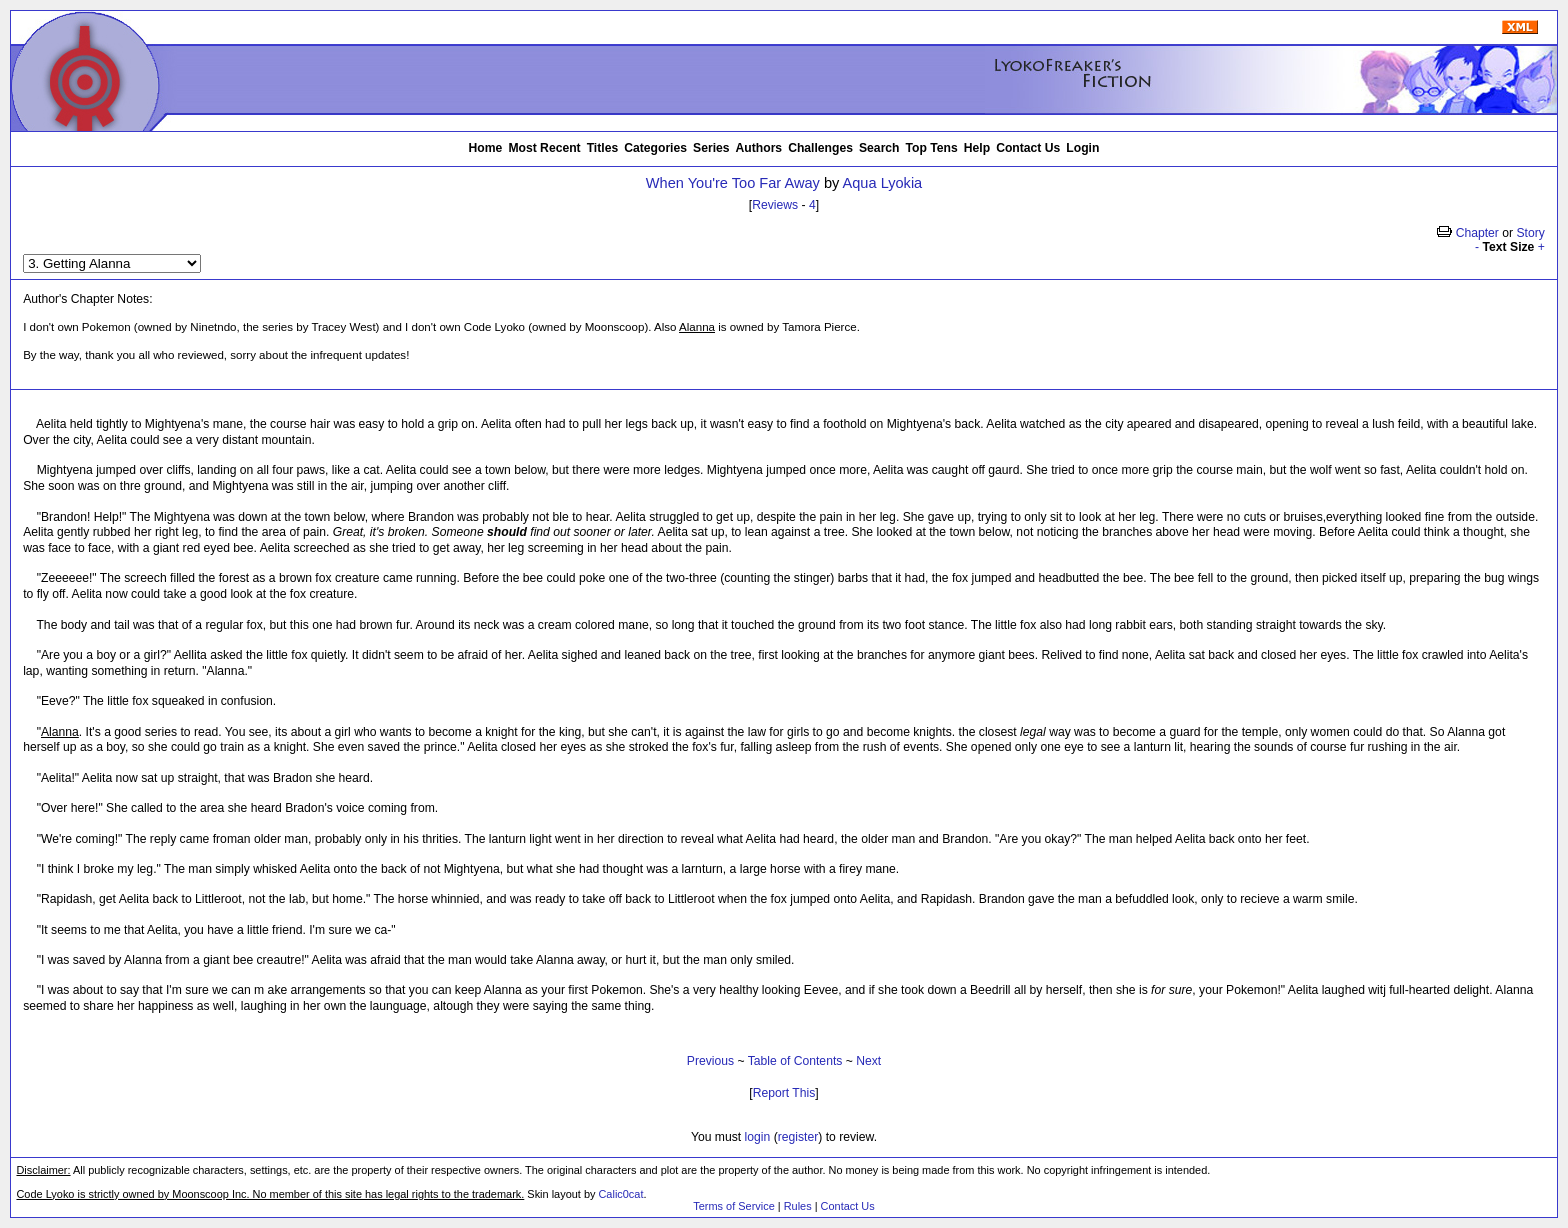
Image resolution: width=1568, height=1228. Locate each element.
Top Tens (932, 148)
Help (977, 148)
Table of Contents (795, 1061)
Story (1530, 233)
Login (1082, 148)
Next (868, 1061)
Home (486, 148)
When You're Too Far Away (733, 183)
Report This (784, 1093)
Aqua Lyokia (883, 183)
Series (711, 148)
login (758, 1137)
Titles (603, 148)
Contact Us (1028, 148)
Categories (655, 148)
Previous (710, 1061)
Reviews (775, 205)
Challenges (820, 148)
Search (879, 148)
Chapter (1477, 233)
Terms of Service (733, 1206)
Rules (798, 1206)
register (798, 1137)
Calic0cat (620, 1194)
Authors (759, 148)
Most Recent (544, 148)
